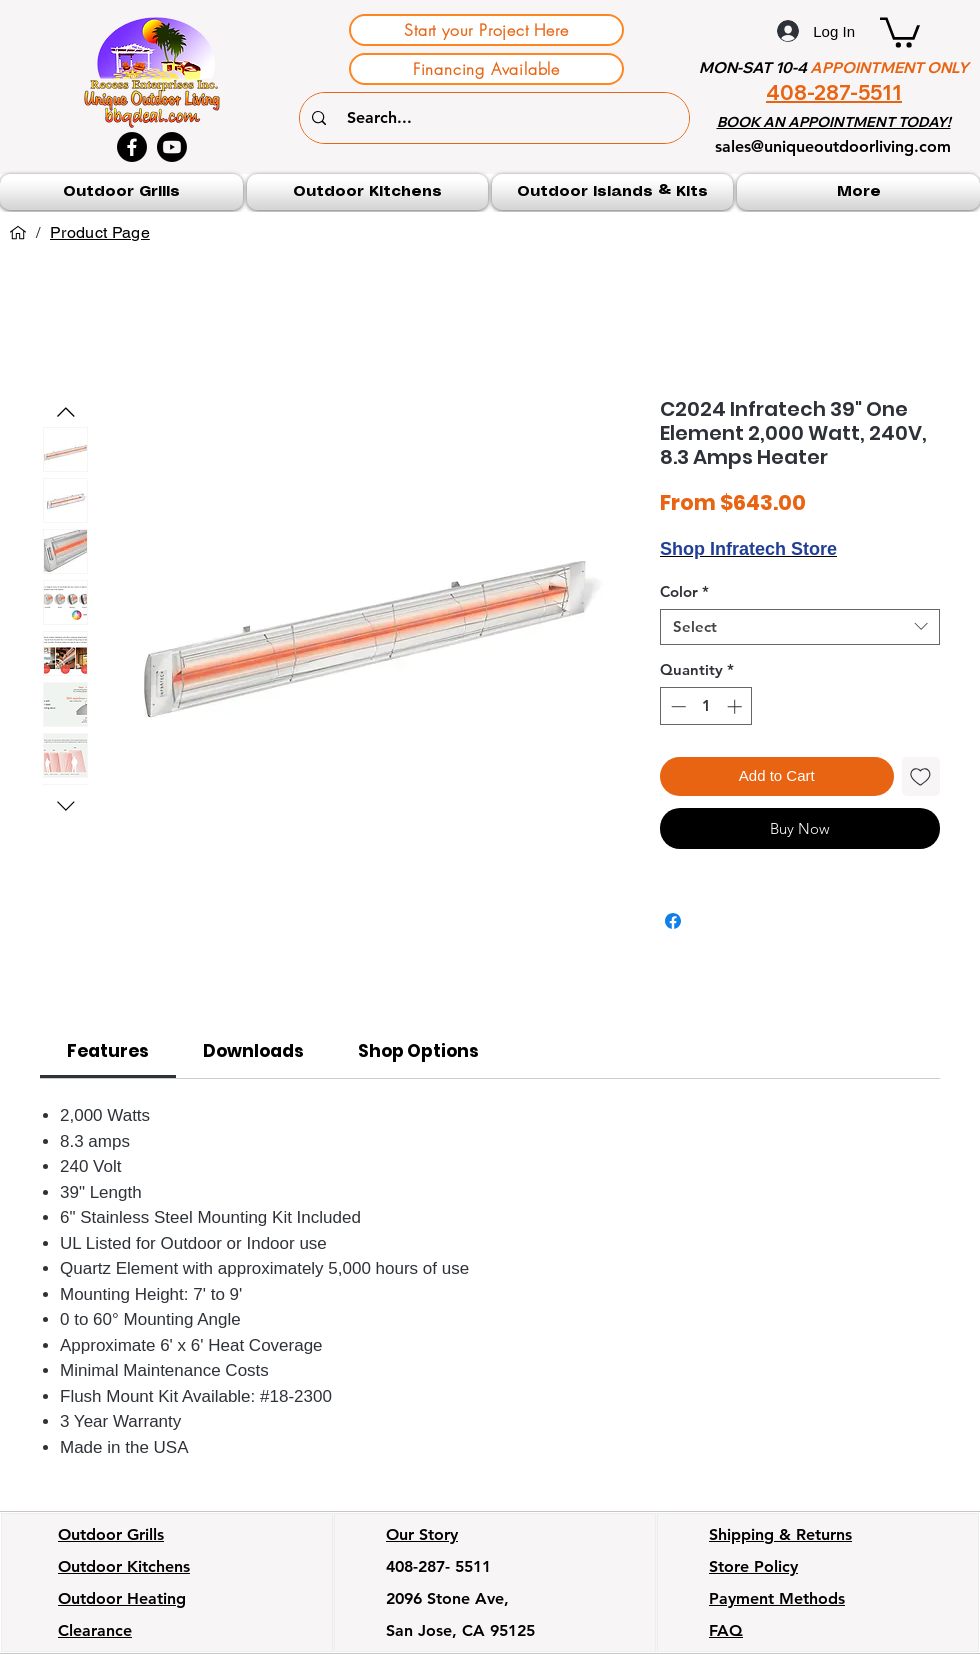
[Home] (18, 233)
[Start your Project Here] (486, 30)
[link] (108, 1051)
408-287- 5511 (438, 1566)
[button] (900, 31)
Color (684, 592)
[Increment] (736, 706)
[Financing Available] (486, 69)
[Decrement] (676, 706)
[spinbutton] (706, 706)
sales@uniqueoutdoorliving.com (833, 146)
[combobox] (800, 627)
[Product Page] (100, 233)
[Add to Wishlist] (921, 776)
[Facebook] (132, 147)
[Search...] (497, 118)
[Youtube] (172, 147)
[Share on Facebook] (673, 921)
